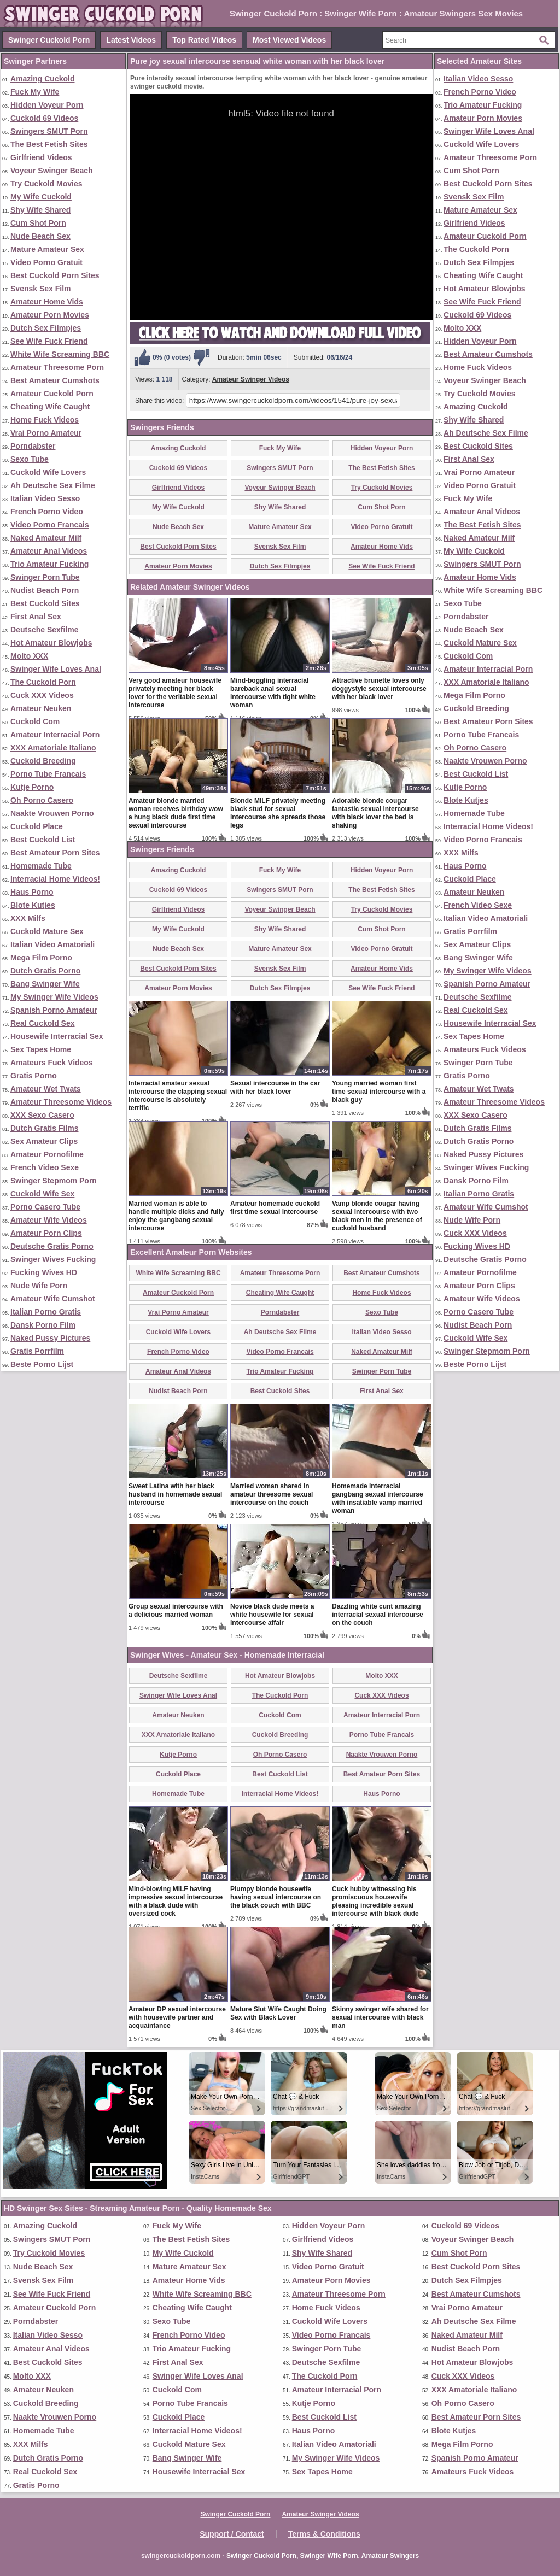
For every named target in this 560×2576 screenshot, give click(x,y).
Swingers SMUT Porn (49, 131)
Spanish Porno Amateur (53, 1010)
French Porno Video (46, 511)
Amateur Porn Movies (49, 314)
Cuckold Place (36, 826)
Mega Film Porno (41, 957)
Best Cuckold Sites (45, 603)
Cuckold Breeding (43, 760)
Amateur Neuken (40, 708)
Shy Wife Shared (40, 210)
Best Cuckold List (42, 839)
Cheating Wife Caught (50, 406)
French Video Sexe (44, 1167)
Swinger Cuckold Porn (49, 40)
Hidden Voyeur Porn (47, 105)
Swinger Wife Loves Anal (55, 669)
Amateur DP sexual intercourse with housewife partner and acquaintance (177, 2017)
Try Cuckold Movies (46, 183)
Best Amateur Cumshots (55, 380)
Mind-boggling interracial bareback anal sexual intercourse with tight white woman (273, 693)
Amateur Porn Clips (46, 1233)
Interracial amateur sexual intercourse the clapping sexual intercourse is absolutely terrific (178, 1095)
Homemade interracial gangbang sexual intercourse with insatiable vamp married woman (377, 1498)
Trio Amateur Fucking (49, 564)
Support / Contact (232, 2534)
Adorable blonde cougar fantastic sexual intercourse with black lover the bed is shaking (375, 813)
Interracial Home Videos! (55, 879)
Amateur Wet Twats (45, 1088)
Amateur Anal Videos (48, 551)
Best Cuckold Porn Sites (55, 275)
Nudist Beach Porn (44, 590)
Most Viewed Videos (289, 40)
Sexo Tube (29, 459)
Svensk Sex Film (40, 288)
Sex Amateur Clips (44, 1141)
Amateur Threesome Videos (61, 1102)
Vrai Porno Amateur (45, 433)
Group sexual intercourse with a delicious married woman (176, 1610)
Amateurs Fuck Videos (51, 1062)
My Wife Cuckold (41, 196)
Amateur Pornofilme (47, 1154)
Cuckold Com (35, 721)
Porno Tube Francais (48, 774)
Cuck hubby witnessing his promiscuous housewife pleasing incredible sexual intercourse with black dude (375, 1901)
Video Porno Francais (49, 524)
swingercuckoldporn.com (180, 2556)
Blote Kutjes (32, 905)
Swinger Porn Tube (45, 577)
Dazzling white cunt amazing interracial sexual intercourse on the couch (377, 1615)
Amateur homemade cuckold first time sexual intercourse (275, 1208)
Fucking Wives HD (43, 1272)
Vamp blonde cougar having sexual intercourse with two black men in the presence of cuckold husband (377, 1216)
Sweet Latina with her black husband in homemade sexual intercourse (175, 1494)
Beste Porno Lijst (41, 1364)
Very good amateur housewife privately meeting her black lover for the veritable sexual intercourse (175, 693)
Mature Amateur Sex (47, 249)
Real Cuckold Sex (42, 1023)
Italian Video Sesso (45, 498)
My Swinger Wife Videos (54, 997)
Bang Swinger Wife (45, 983)
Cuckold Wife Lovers (48, 472)
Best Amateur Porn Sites (55, 852)
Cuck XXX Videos (42, 695)
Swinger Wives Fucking (53, 1259)
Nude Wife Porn (38, 1285)
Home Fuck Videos (44, 419)
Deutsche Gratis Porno (52, 1246)
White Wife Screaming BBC (59, 354)
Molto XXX (29, 656)
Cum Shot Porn (38, 223)
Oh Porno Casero (41, 800)
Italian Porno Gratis (45, 1311)
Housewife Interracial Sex (56, 1036)
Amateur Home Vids (46, 301)
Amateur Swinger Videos (250, 379)
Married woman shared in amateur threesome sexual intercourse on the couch (271, 1494)
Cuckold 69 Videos (44, 118)
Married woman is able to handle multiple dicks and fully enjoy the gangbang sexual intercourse (176, 1216)
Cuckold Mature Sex (47, 931)
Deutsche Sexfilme (44, 629)
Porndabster (32, 446)
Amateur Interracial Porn (55, 734)
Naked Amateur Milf (45, 537)
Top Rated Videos (204, 40)
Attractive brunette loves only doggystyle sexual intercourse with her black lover (379, 689)
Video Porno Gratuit (46, 262)
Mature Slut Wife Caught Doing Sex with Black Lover (278, 2013)
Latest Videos (131, 40)
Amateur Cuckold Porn (52, 393)
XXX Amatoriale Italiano (53, 747)
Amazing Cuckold (42, 78)
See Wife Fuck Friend (49, 341)
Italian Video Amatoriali (52, 944)
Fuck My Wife (34, 91)
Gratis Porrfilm (37, 1351)
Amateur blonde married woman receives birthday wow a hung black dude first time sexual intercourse (176, 813)
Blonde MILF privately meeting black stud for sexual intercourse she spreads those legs (277, 813)
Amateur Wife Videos (48, 1220)
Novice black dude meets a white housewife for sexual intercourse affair (272, 1615)
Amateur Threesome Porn (57, 367)
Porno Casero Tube (45, 1206)
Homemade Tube (41, 865)
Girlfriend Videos (41, 157)
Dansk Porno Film (42, 1325)
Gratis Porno (33, 1075)
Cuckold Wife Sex (42, 1193)
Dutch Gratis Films (44, 1128)
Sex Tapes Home (40, 1049)
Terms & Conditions (324, 2534)
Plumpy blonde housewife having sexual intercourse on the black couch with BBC (275, 1897)
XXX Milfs (27, 918)
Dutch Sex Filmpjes (45, 328)
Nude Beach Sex (40, 236)
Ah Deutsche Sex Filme (52, 485)
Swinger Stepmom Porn (53, 1180)
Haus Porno (32, 892)
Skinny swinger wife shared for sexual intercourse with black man (380, 2017)
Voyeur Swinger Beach (51, 170)
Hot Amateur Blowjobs (51, 642)
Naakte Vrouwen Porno (52, 813)
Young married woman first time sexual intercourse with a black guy (378, 1091)
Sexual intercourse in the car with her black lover (275, 1087)
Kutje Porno (32, 787)
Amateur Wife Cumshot (52, 1298)
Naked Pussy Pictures (50, 1338)
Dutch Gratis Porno (45, 970)
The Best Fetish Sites (49, 144)
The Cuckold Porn (43, 682)
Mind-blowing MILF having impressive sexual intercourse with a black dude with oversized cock (176, 1901)
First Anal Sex (35, 616)
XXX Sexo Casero (42, 1115)
